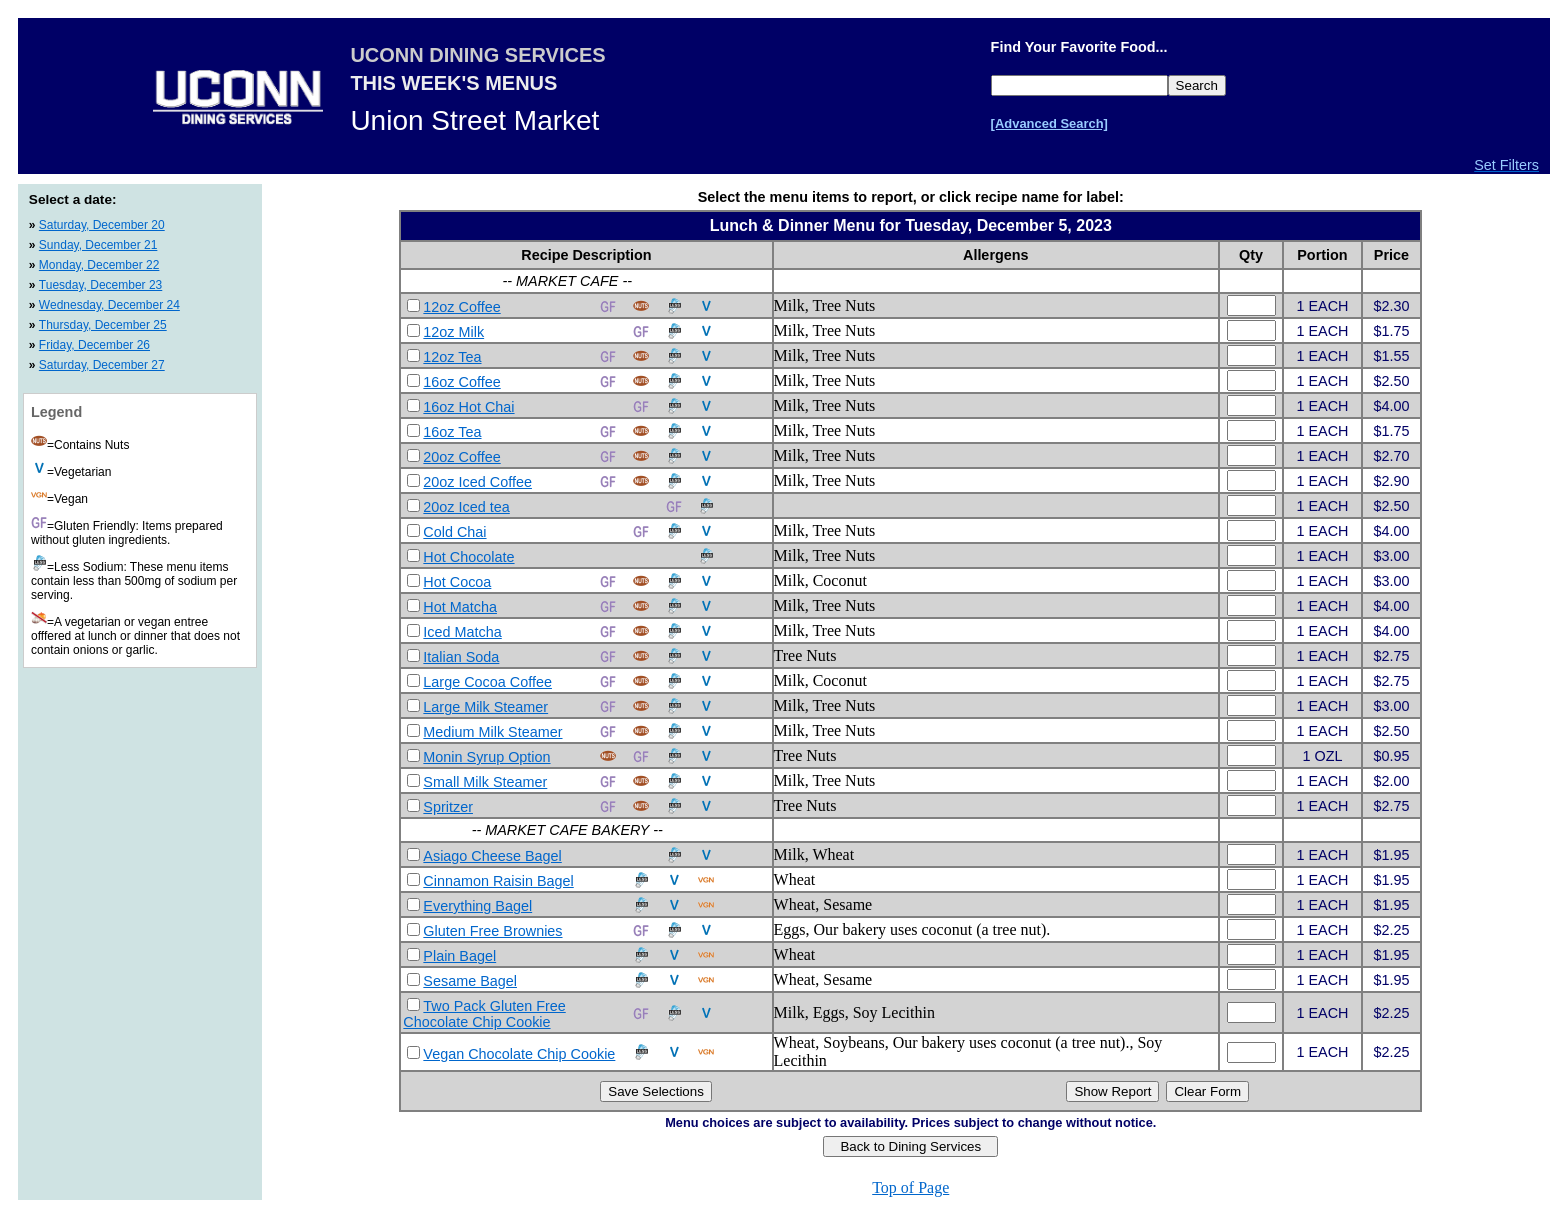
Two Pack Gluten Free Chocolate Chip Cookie (484, 1014)
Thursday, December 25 (103, 325)
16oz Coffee (461, 382)
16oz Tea (452, 432)
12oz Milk (453, 332)
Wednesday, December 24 (109, 305)
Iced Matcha (462, 632)
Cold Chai (454, 532)
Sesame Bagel (470, 981)
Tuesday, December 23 (100, 285)
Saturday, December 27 (102, 365)
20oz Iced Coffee (477, 482)
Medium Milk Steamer (492, 732)
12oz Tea (452, 357)
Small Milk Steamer (485, 782)
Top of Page (910, 1187)
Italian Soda (461, 657)
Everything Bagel (477, 906)
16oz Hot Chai (468, 407)
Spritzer (448, 807)
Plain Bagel (459, 956)
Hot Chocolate (468, 557)
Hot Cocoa (457, 582)
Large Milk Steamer (485, 707)
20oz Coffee (461, 457)
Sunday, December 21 (98, 245)
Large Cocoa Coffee (487, 682)
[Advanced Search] (1049, 123)
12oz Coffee (461, 307)
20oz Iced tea (466, 507)
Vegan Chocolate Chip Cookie (519, 1054)
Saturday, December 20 (102, 225)
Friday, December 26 (94, 345)
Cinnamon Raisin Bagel (498, 881)
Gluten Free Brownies (492, 931)
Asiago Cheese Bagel (492, 856)
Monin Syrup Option (486, 757)
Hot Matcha (460, 607)
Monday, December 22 (99, 265)
